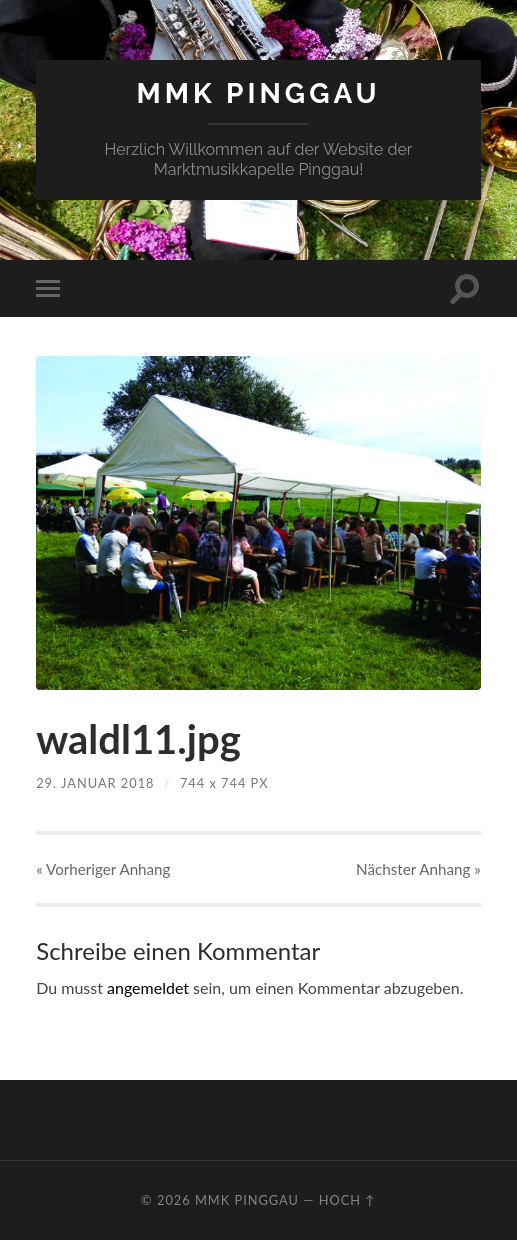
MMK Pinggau (258, 93)
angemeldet (148, 987)
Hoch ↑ (347, 1200)
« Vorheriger (103, 869)
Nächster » (418, 869)
